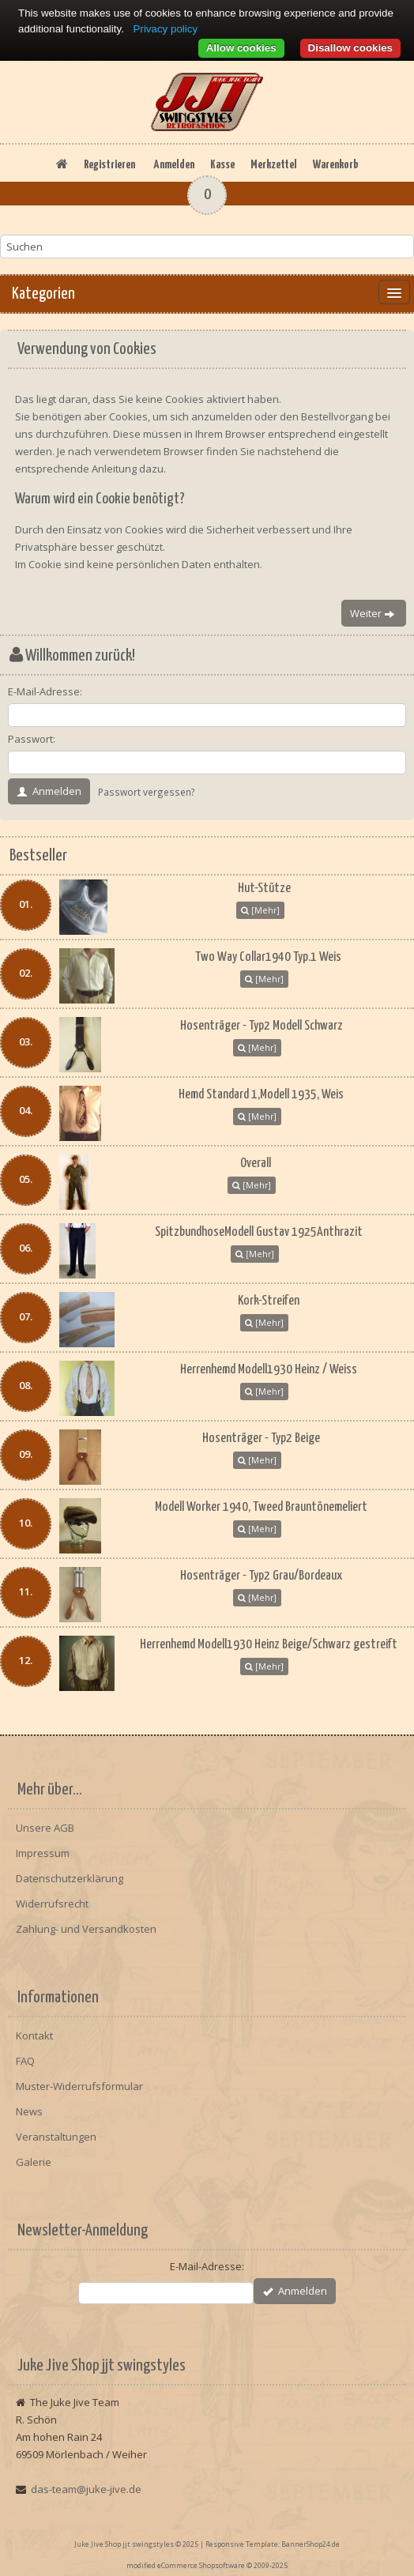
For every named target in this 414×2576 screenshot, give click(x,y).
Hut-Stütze (264, 888)
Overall (255, 1163)
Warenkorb (335, 165)
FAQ (25, 2061)
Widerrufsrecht (52, 1903)
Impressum (43, 1853)
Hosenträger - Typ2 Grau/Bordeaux (261, 1576)
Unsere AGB (45, 1828)
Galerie (33, 2162)
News (29, 2111)
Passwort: (31, 739)
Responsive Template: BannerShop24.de (272, 2544)
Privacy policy (166, 29)
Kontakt (34, 2035)
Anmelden (173, 165)
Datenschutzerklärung (69, 1878)
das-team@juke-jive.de (86, 2489)
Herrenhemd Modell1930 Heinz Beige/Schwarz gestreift (268, 1644)
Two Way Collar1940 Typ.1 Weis (268, 957)
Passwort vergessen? (146, 791)
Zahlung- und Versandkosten (86, 1929)
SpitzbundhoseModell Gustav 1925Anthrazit (259, 1232)
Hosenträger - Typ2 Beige (261, 1438)
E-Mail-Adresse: (45, 691)
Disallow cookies (350, 48)
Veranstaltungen (56, 2137)
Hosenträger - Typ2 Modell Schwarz (261, 1026)
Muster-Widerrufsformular (79, 2086)
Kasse (222, 165)
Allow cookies (241, 48)
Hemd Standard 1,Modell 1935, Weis (261, 1095)
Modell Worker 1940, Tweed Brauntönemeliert (261, 1507)
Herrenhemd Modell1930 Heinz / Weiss (268, 1370)
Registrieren (109, 165)
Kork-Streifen (268, 1301)
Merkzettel (273, 165)
